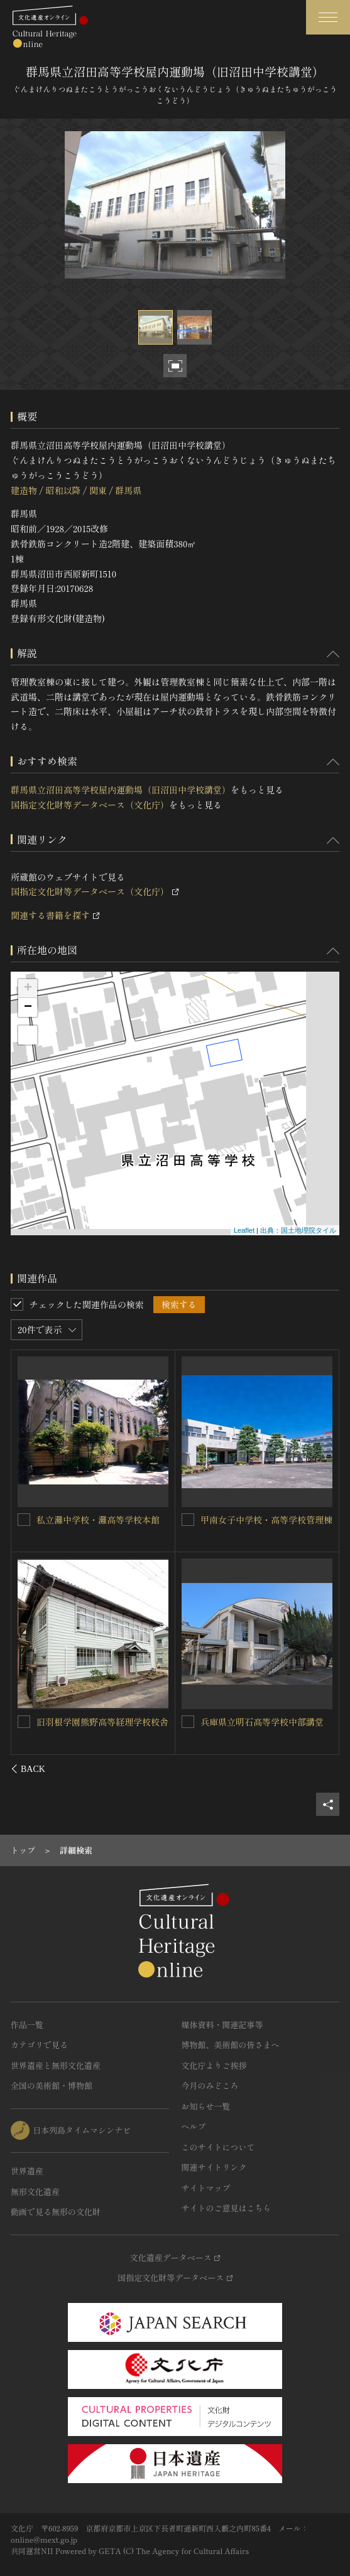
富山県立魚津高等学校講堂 (90, 1721)
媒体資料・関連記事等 (222, 2025)
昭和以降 (62, 490)
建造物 (24, 490)
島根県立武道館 (231, 1519)
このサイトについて (218, 2147)
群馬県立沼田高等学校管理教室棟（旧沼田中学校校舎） (98, 1525)
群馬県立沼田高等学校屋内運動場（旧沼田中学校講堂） (121, 789)
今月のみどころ (210, 2085)
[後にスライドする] (322, 1768)
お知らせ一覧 (206, 2106)
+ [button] (28, 988)
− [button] (28, 1007)
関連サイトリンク (214, 2167)
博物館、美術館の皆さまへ (231, 2045)
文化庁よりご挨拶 (214, 2065)
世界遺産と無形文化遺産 (56, 2065)
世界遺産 (27, 2171)
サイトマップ (206, 2188)
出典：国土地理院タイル (298, 1230)
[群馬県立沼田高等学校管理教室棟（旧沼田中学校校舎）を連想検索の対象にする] (24, 1519)
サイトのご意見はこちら (226, 2208)
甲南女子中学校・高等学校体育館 (266, 1721)
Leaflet (244, 1230)
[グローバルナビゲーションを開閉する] (328, 17)
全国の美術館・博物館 (51, 2085)
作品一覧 (27, 2025)
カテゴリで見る (39, 2045)
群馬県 (128, 490)
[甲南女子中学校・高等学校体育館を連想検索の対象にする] (188, 1721)
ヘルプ (194, 2126)
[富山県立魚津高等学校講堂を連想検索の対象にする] (24, 1721)
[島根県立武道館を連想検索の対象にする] (188, 1519)
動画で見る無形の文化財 (56, 2212)
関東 (98, 490)
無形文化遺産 (35, 2192)
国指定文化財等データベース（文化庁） (90, 804)
